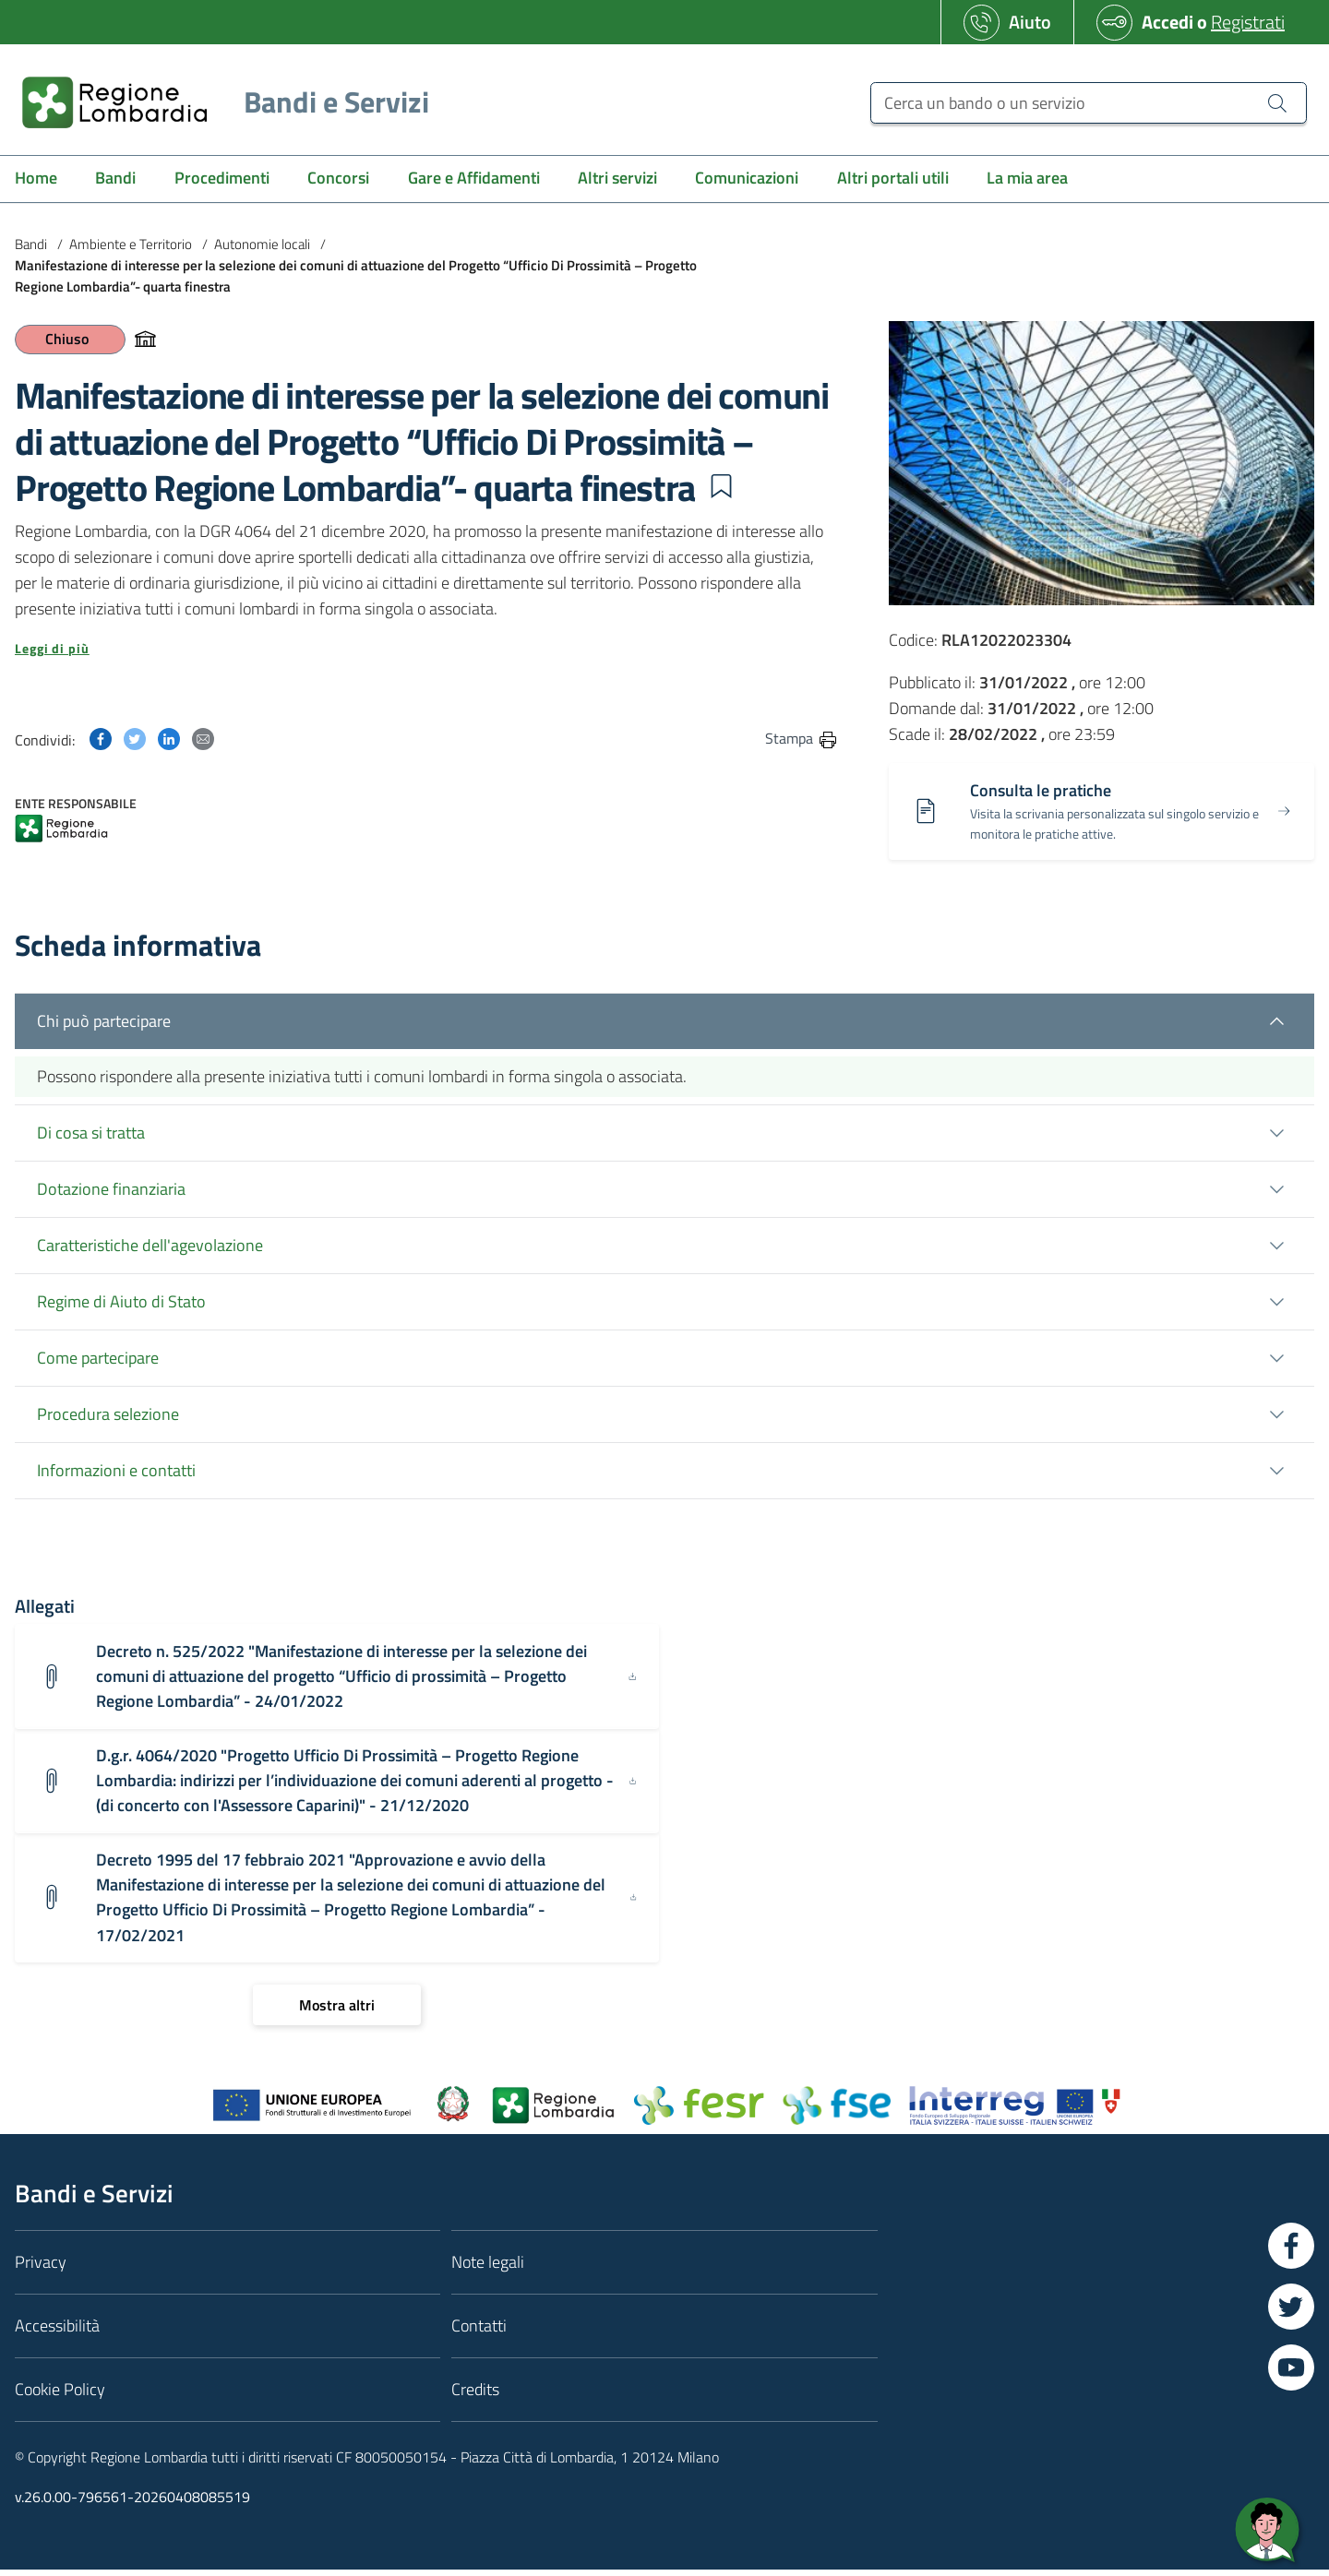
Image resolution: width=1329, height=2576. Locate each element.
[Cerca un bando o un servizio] (1088, 103)
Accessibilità (57, 2332)
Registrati (1248, 21)
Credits (475, 2395)
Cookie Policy (60, 2395)
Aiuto (1030, 21)
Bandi (31, 244)
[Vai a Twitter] (1291, 2313)
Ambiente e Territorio (130, 244)
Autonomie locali (262, 244)
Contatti (479, 2332)
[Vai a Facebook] (1291, 2252)
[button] (721, 486)
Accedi (1167, 21)
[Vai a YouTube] (1291, 2373)
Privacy (40, 2268)
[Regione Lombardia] (218, 102)
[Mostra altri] (337, 2011)
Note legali (487, 2268)
